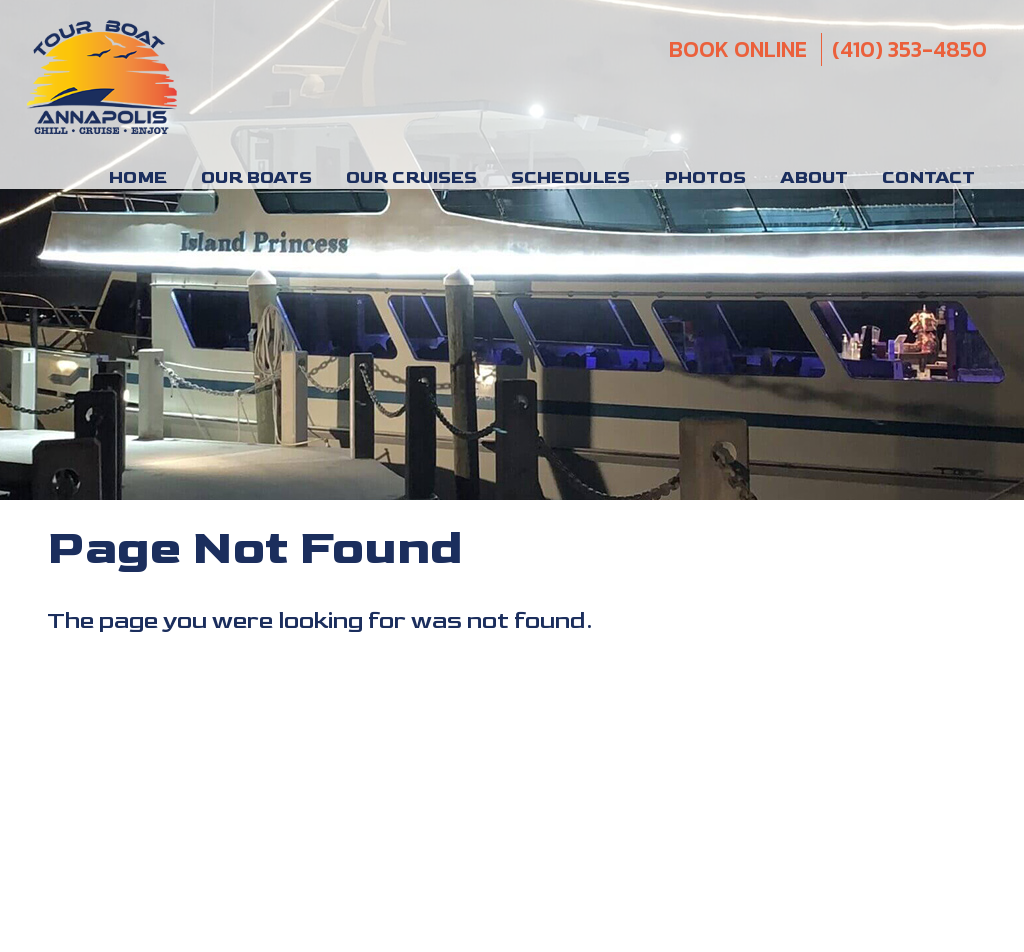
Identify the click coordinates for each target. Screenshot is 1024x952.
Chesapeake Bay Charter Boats (387, 713)
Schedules (570, 178)
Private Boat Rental (460, 688)
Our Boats (256, 178)
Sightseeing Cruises (613, 688)
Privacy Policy (937, 719)
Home (138, 178)
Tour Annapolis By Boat (650, 737)
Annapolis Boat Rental (128, 688)
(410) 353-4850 (909, 49)
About (814, 178)
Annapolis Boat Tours (299, 688)
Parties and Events (327, 737)
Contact (928, 178)
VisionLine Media (933, 813)
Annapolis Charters (180, 737)
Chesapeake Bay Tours (181, 713)
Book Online (738, 49)
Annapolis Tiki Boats (584, 713)
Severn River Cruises (479, 737)
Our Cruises (411, 178)
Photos (705, 178)
